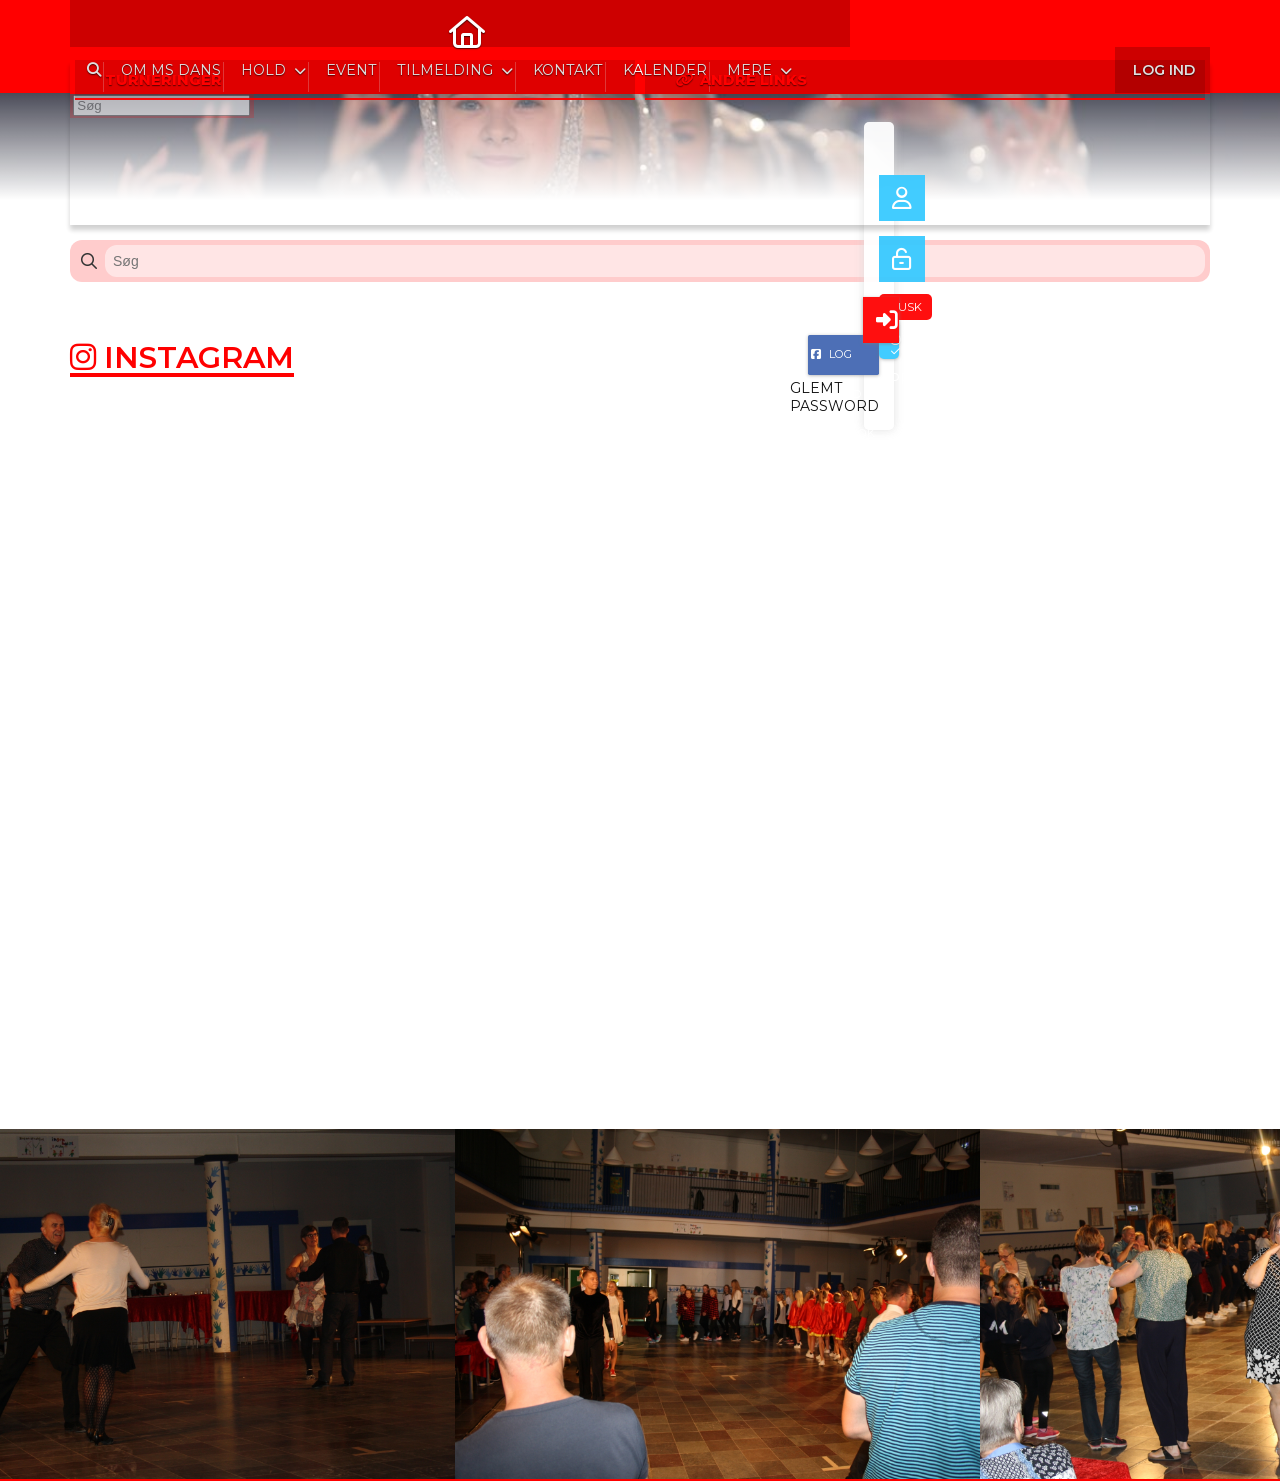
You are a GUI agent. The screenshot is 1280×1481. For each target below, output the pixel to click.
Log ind (1162, 29)
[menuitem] (100, 30)
